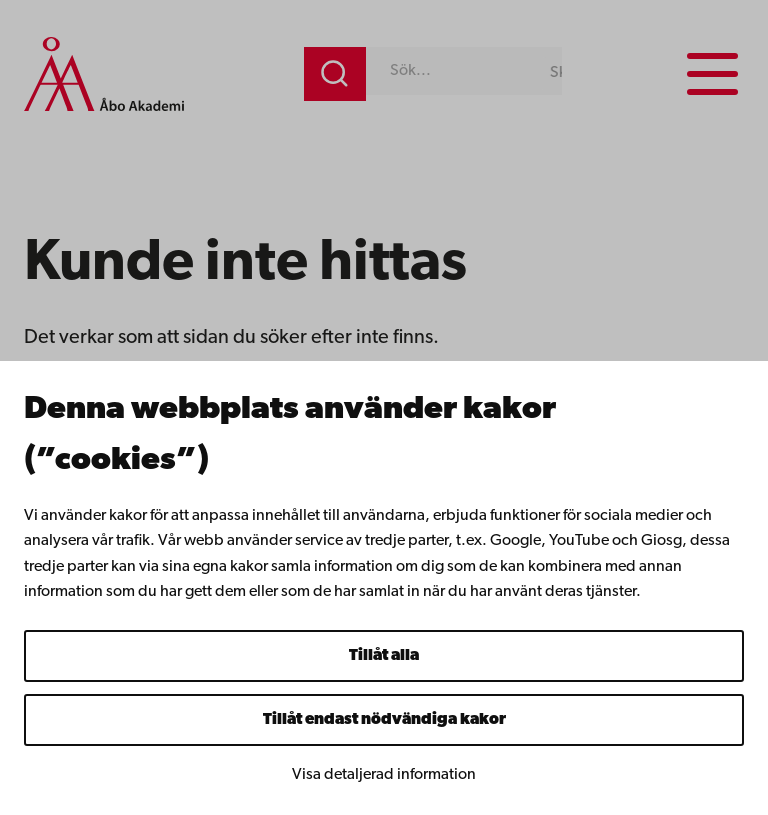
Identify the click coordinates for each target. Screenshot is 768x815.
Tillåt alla (384, 656)
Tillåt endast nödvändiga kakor (384, 720)
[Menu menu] (712, 74)
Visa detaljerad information (384, 775)
